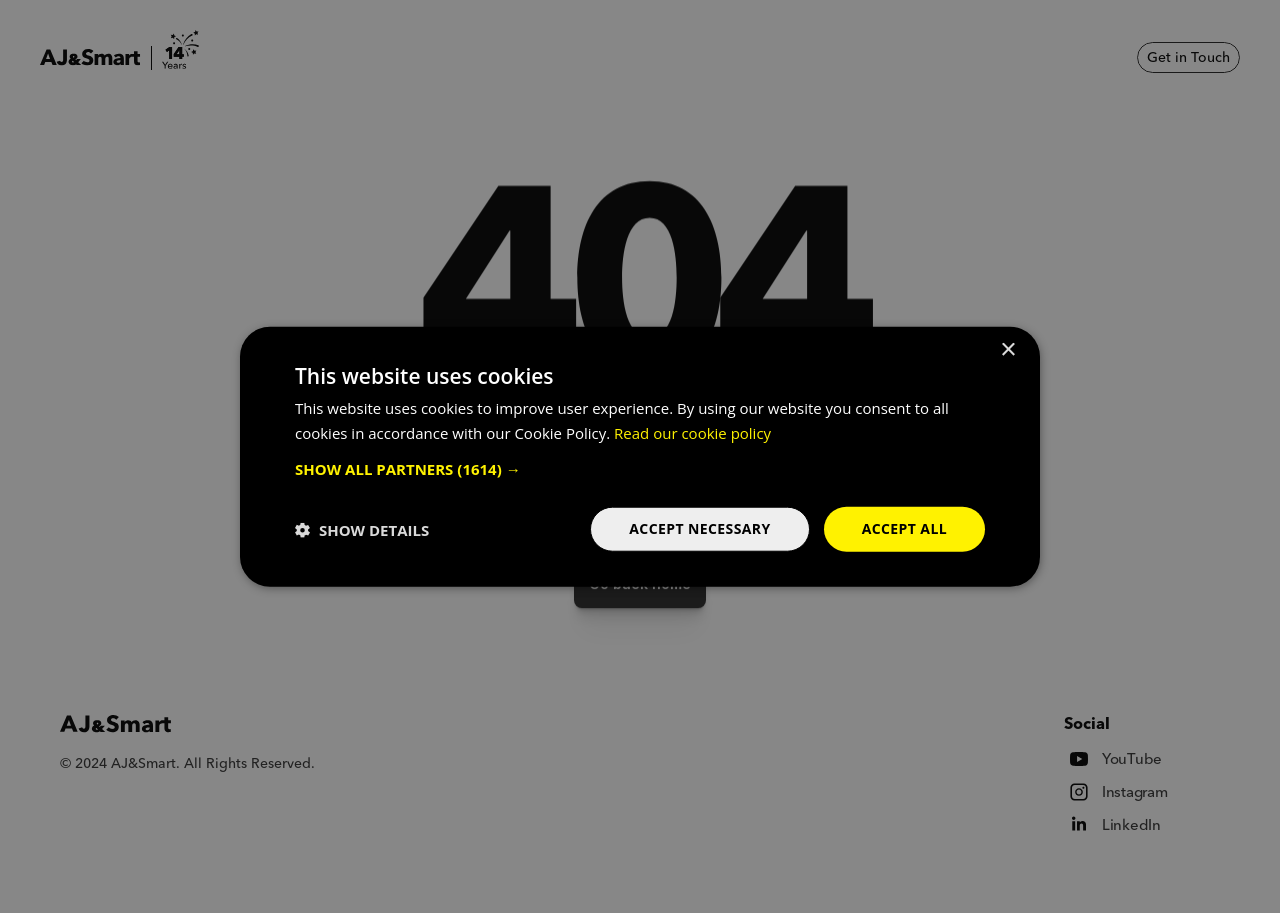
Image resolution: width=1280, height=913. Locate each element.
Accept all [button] (904, 528)
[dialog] (640, 456)
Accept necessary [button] (699, 528)
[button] (640, 469)
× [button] (1007, 349)
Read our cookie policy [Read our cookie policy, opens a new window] (692, 432)
